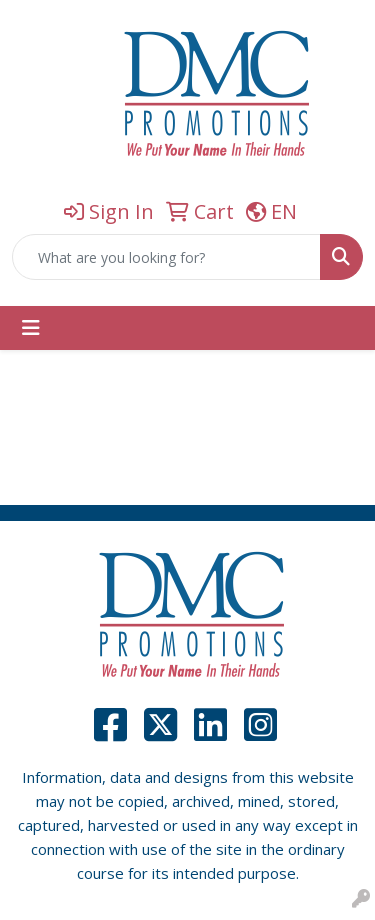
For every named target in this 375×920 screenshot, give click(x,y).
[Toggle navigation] (31, 328)
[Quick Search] (166, 257)
